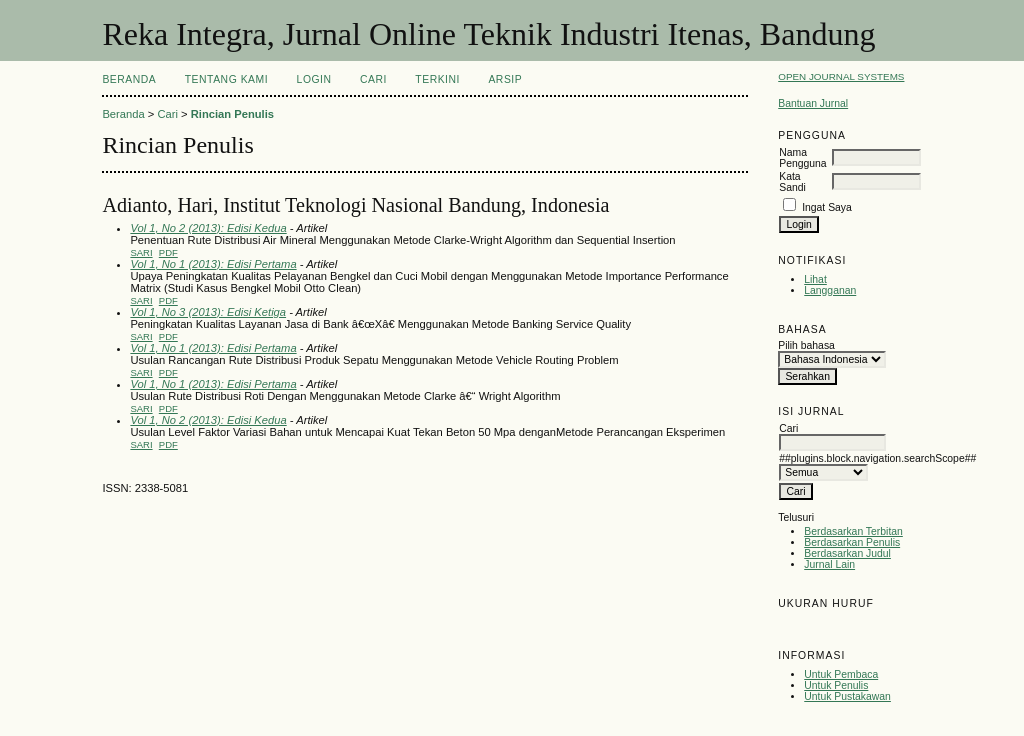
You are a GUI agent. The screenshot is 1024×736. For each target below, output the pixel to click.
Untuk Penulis (836, 685)
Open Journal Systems (841, 76)
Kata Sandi (792, 182)
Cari (373, 79)
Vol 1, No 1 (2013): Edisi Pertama (213, 264)
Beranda (129, 79)
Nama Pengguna (802, 158)
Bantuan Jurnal (813, 103)
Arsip (505, 79)
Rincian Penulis (232, 114)
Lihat (815, 279)
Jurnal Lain (829, 564)
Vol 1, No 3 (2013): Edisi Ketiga (208, 312)
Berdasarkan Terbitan (853, 531)
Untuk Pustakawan (847, 696)
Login (314, 79)
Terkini (437, 79)
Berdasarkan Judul (847, 553)
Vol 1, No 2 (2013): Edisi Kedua (208, 228)
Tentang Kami (226, 79)
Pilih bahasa (806, 345)
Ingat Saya (827, 207)
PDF (168, 252)
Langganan (830, 290)
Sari (141, 252)
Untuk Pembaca (841, 674)
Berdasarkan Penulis (852, 542)
